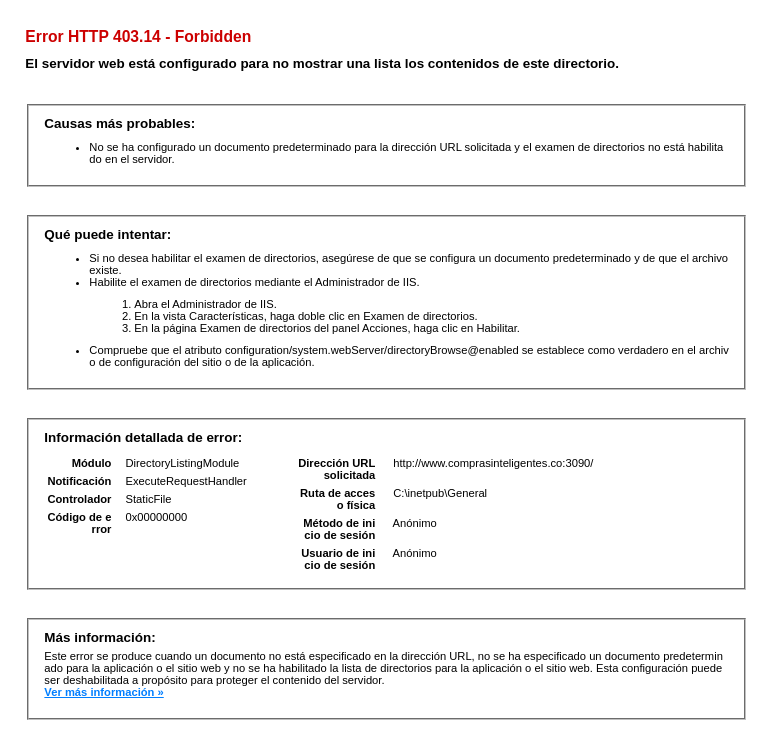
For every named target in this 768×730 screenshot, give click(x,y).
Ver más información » (103, 692)
